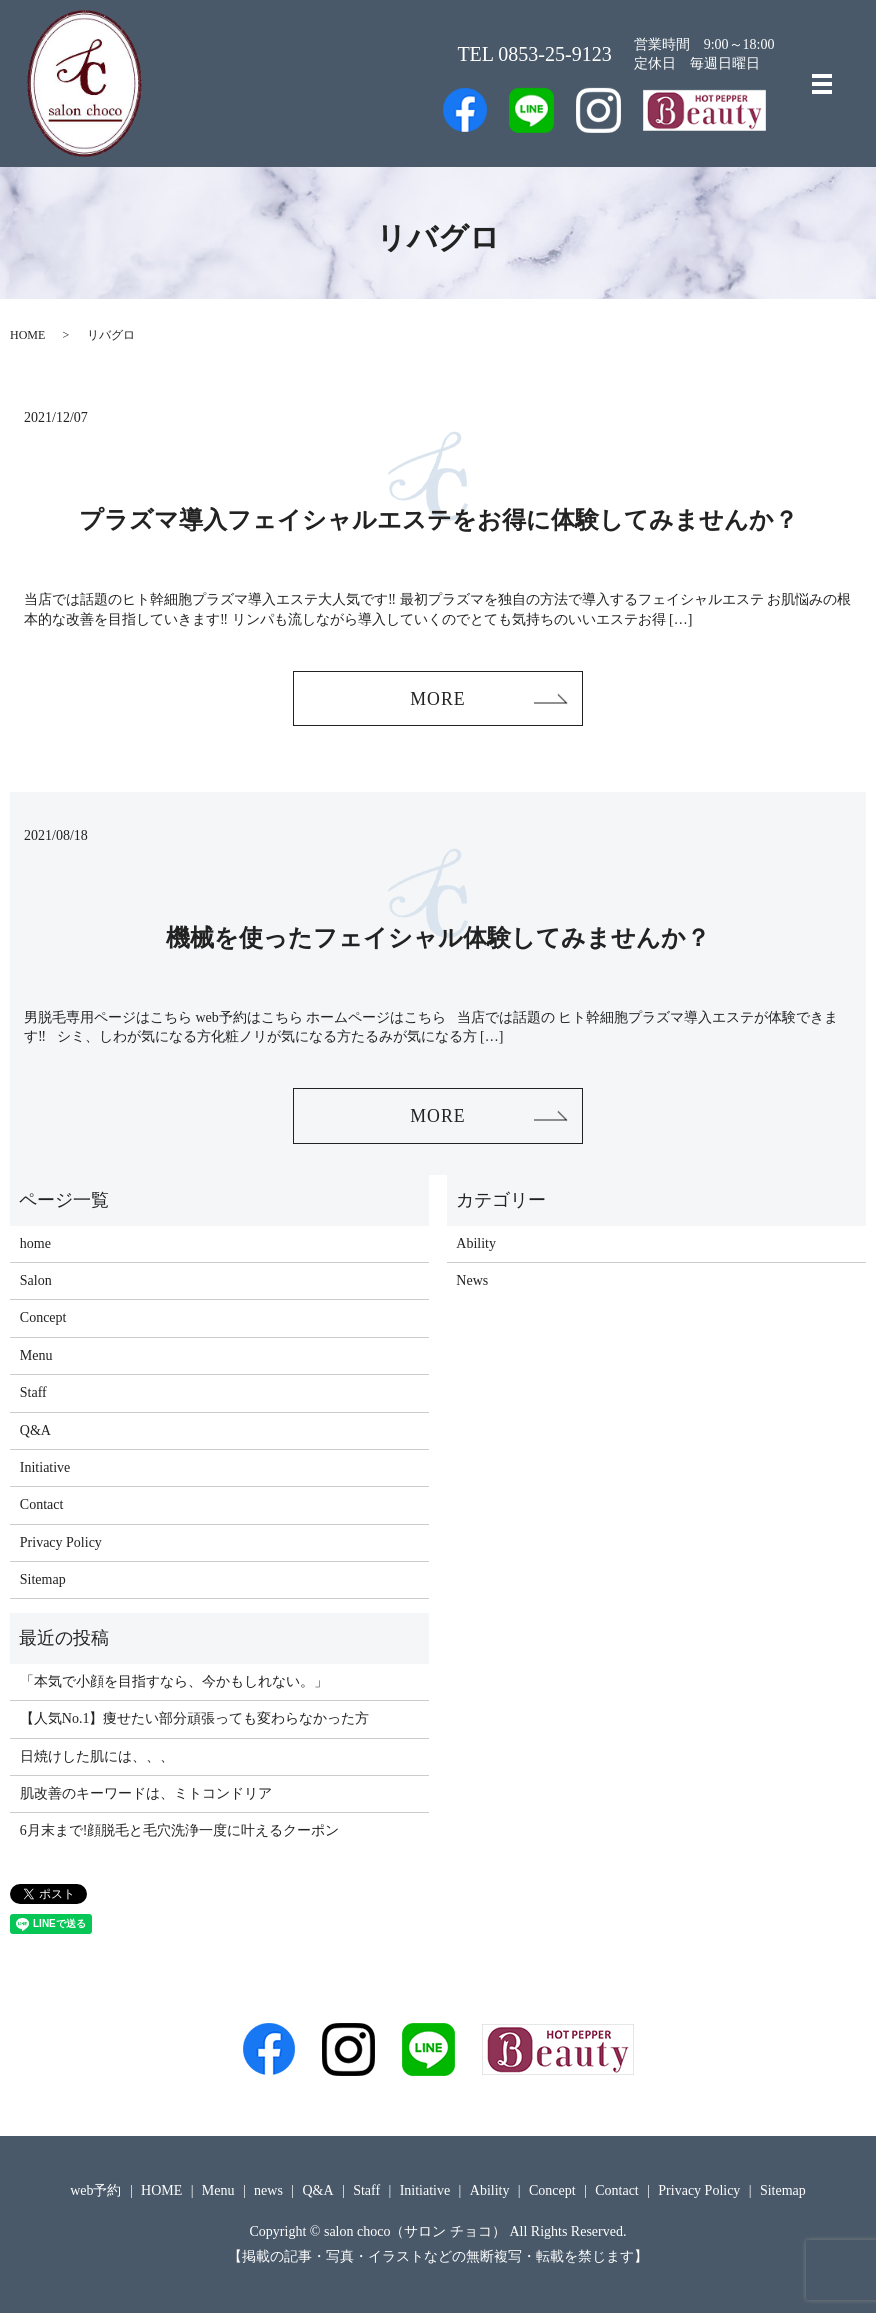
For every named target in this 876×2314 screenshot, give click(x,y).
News (472, 1281)
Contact (42, 1506)
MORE (438, 699)
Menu (36, 1356)
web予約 (95, 2191)
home (35, 1244)
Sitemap (43, 1580)
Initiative (45, 1468)
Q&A (35, 1431)
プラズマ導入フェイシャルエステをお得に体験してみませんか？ (438, 520)
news (268, 2191)
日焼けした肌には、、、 (97, 1757)
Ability (476, 1244)
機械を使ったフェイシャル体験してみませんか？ (438, 938)
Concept (43, 1319)
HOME (27, 335)
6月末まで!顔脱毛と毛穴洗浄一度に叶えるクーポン (180, 1832)
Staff (33, 1393)
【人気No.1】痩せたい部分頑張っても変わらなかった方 (195, 1719)
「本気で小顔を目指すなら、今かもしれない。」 (174, 1682)
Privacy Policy (61, 1543)
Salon (36, 1281)
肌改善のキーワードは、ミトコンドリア (146, 1794)
